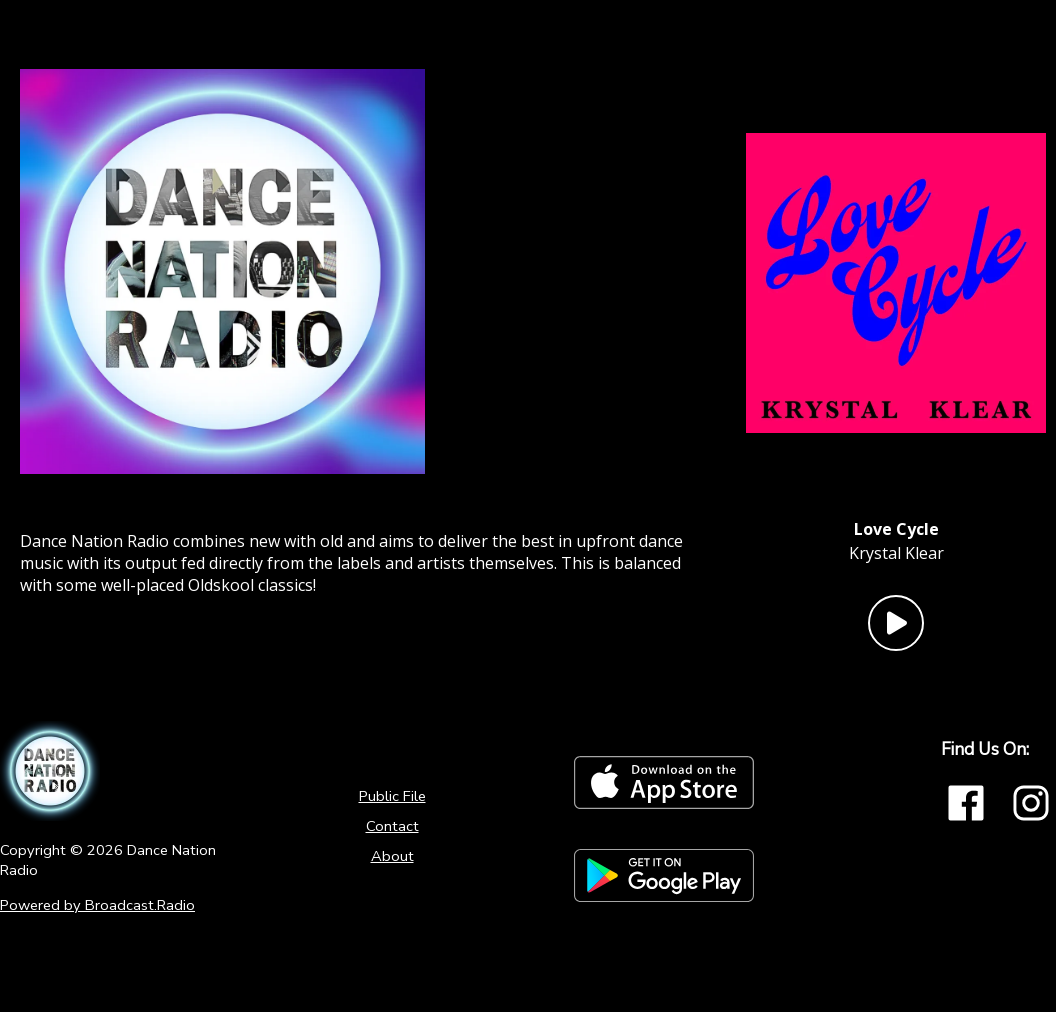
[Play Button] (896, 623)
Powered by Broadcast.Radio (97, 905)
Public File (392, 796)
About (392, 856)
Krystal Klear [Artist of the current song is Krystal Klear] (896, 553)
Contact (392, 826)
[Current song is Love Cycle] (896, 529)
